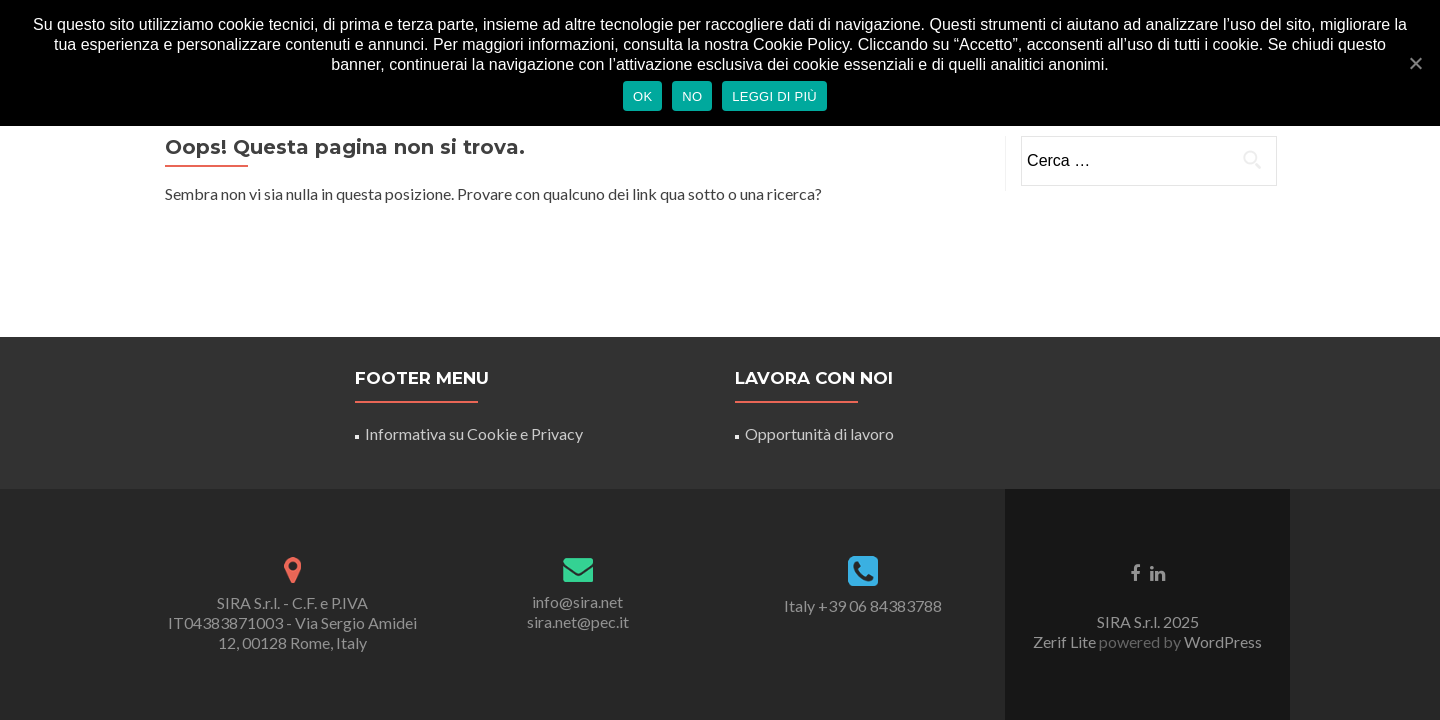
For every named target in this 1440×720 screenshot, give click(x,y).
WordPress (1221, 641)
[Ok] (1415, 63)
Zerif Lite (1066, 641)
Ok (642, 96)
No (692, 96)
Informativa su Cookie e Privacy (474, 433)
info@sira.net (577, 601)
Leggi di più (774, 96)
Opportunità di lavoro (819, 433)
